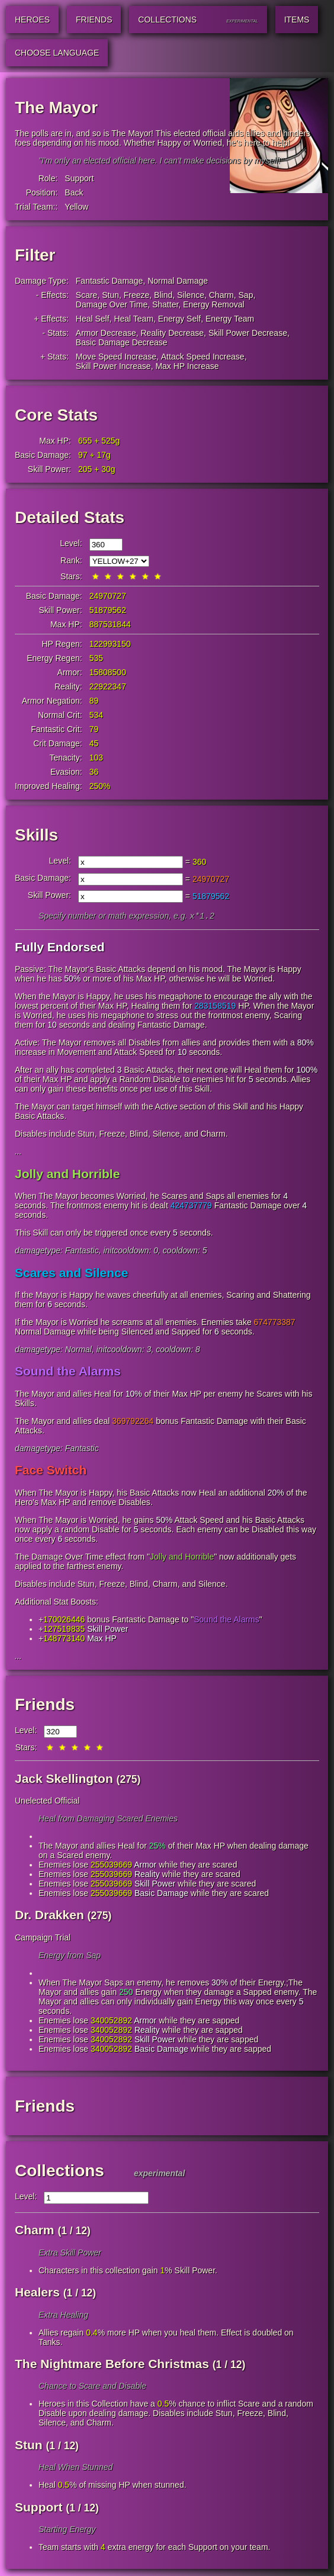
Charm (221, 295)
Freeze (137, 295)
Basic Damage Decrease (122, 342)
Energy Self (179, 318)
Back (74, 192)
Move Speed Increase (116, 356)
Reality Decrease (172, 333)
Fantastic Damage (109, 280)
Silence (190, 295)
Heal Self (93, 318)
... (18, 1152)
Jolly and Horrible (67, 1175)
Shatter (165, 304)
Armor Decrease (106, 333)
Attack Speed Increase (203, 356)
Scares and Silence (71, 1274)
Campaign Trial (42, 1938)
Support (79, 178)
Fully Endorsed (60, 948)
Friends (45, 1705)
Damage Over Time (111, 304)
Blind (163, 295)
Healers (37, 2293)
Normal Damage (177, 280)
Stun (110, 295)
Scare (87, 295)
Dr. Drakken (49, 1916)
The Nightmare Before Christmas (112, 2365)
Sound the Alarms (68, 1372)
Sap (246, 295)
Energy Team (229, 318)
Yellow (76, 206)
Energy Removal (214, 304)
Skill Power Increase (113, 366)
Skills (36, 835)
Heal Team (133, 318)
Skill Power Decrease (247, 333)
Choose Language (57, 52)
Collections (59, 2172)
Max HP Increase (187, 366)
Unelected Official (47, 1802)
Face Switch (50, 1471)
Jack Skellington (64, 1779)
